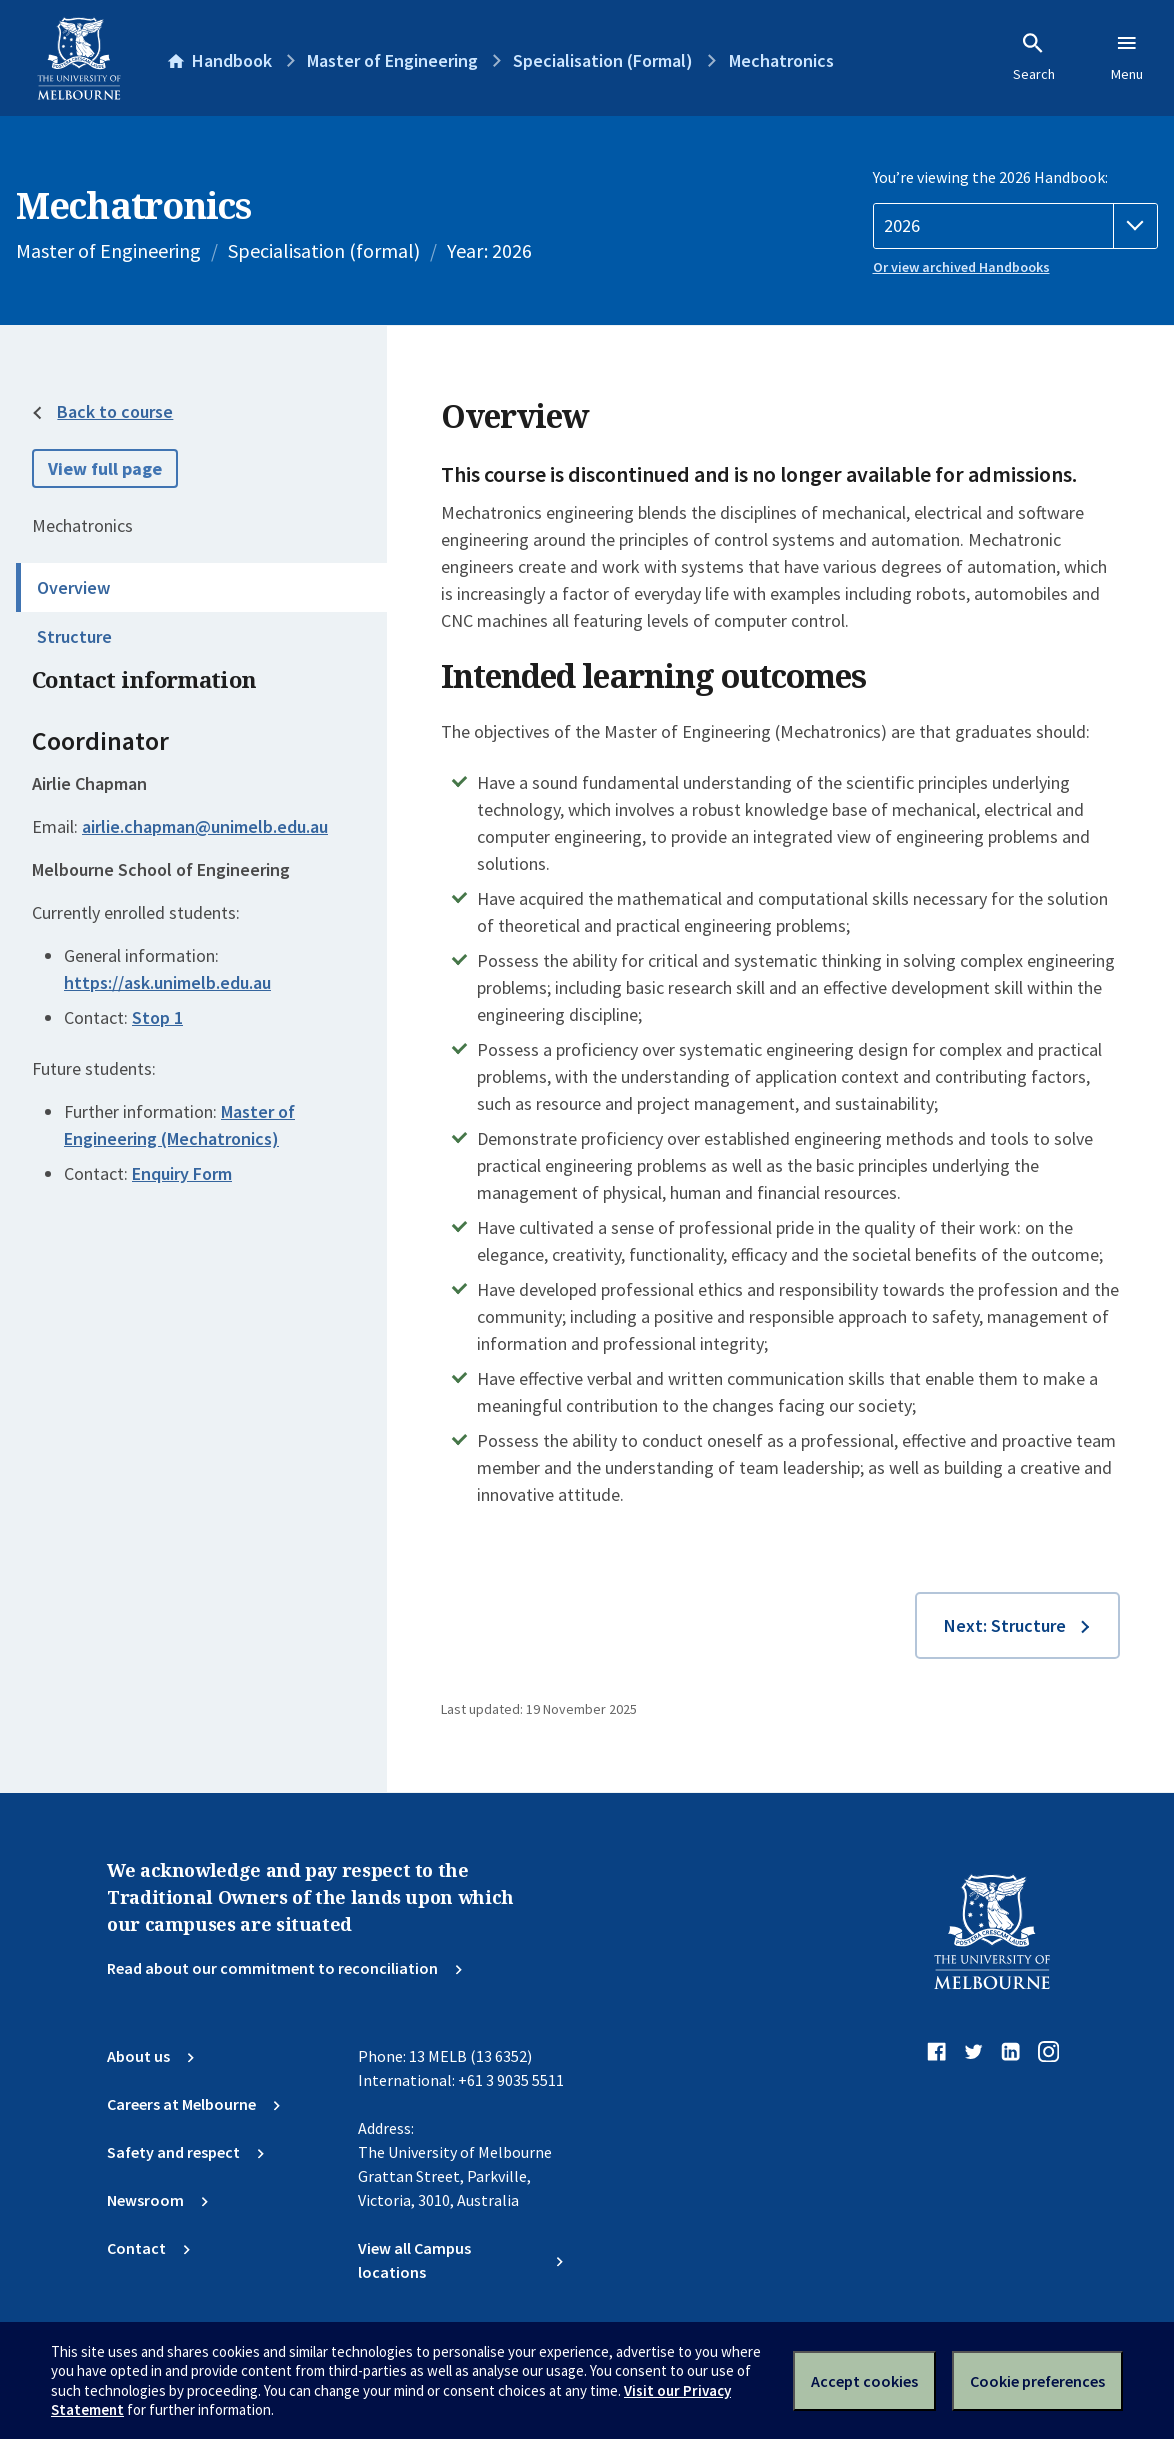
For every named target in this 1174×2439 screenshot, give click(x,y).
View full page (105, 468)
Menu (1127, 57)
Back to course (115, 411)
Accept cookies (864, 2381)
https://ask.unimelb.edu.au (167, 982)
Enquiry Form (182, 1173)
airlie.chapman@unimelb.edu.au (205, 827)
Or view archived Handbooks (961, 267)
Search (1034, 57)
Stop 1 (157, 1017)
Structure (74, 636)
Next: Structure (1005, 1625)
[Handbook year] (1016, 226)
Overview (73, 587)
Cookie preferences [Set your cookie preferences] (1037, 2381)
